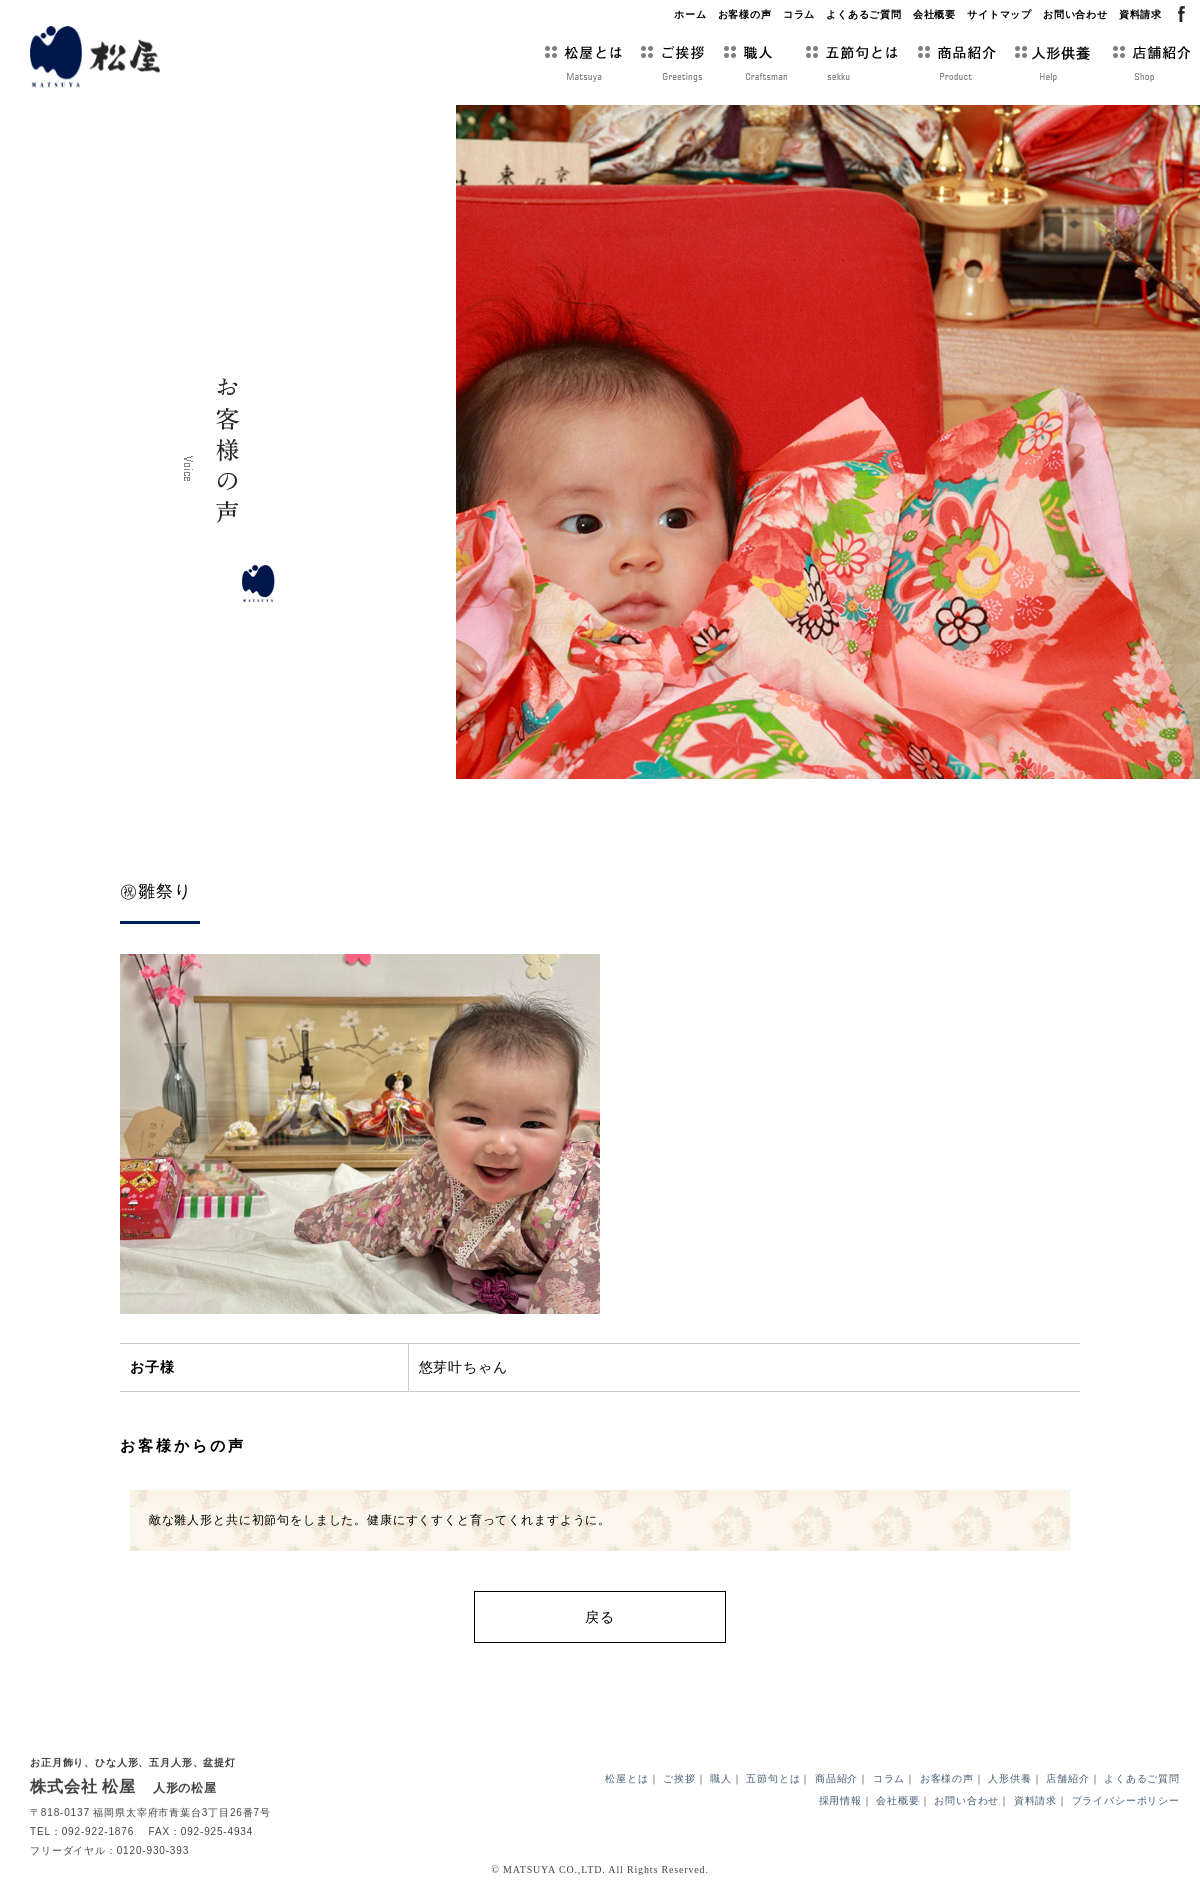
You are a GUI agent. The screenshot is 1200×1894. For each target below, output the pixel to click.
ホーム (690, 14)
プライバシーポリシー (1126, 1806)
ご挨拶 (679, 1784)
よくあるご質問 (864, 14)
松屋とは (626, 1784)
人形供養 (1009, 1784)
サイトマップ (999, 14)
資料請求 (1140, 14)
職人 (721, 1784)
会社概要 (934, 14)
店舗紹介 (1067, 1784)
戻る (600, 1617)
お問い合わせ (1075, 14)
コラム (799, 14)
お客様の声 (745, 14)
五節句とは (773, 1784)
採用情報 (840, 1806)
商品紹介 (836, 1784)
